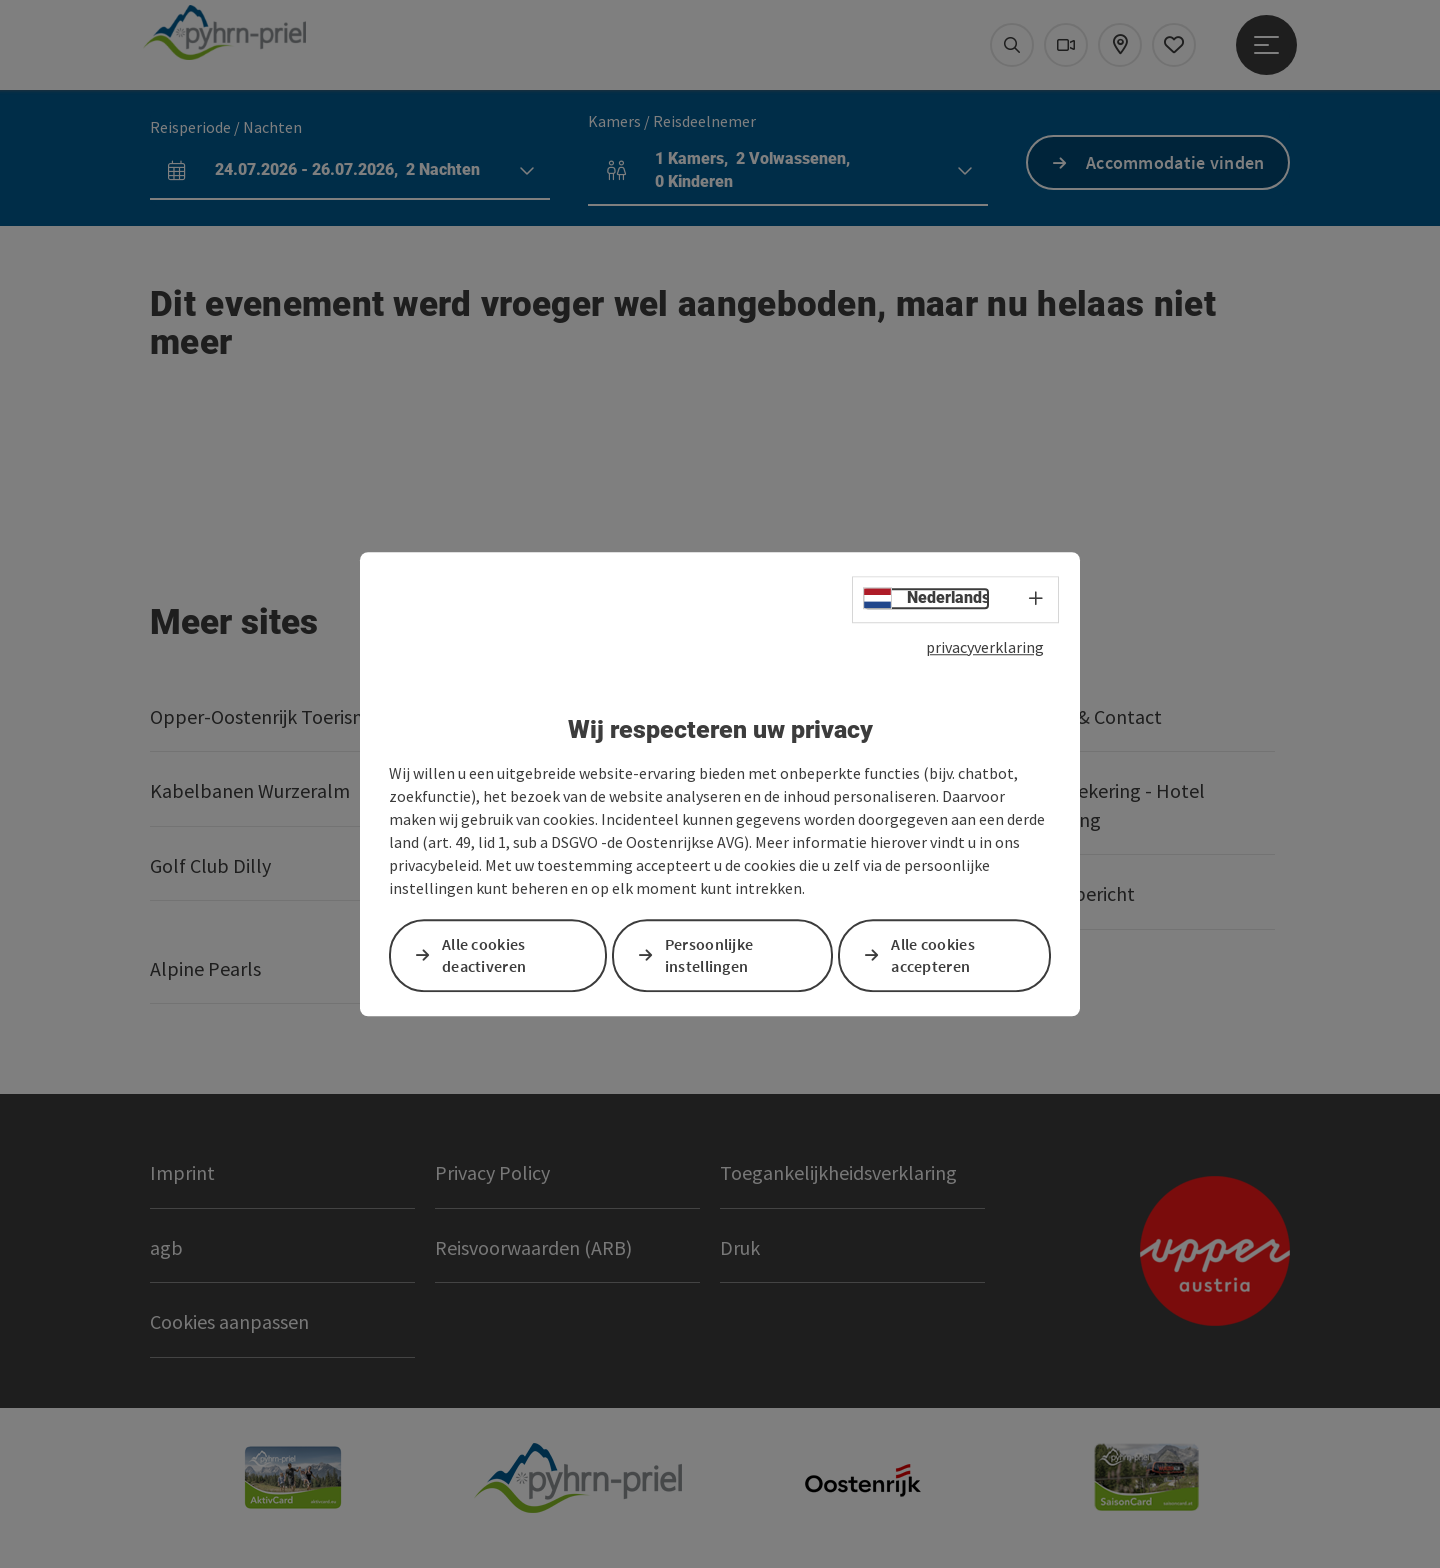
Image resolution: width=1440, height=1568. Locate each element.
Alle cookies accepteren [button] (933, 955)
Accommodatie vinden (1175, 162)
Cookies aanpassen (229, 1321)
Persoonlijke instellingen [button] (709, 955)
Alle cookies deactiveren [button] (484, 955)
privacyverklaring (985, 647)
